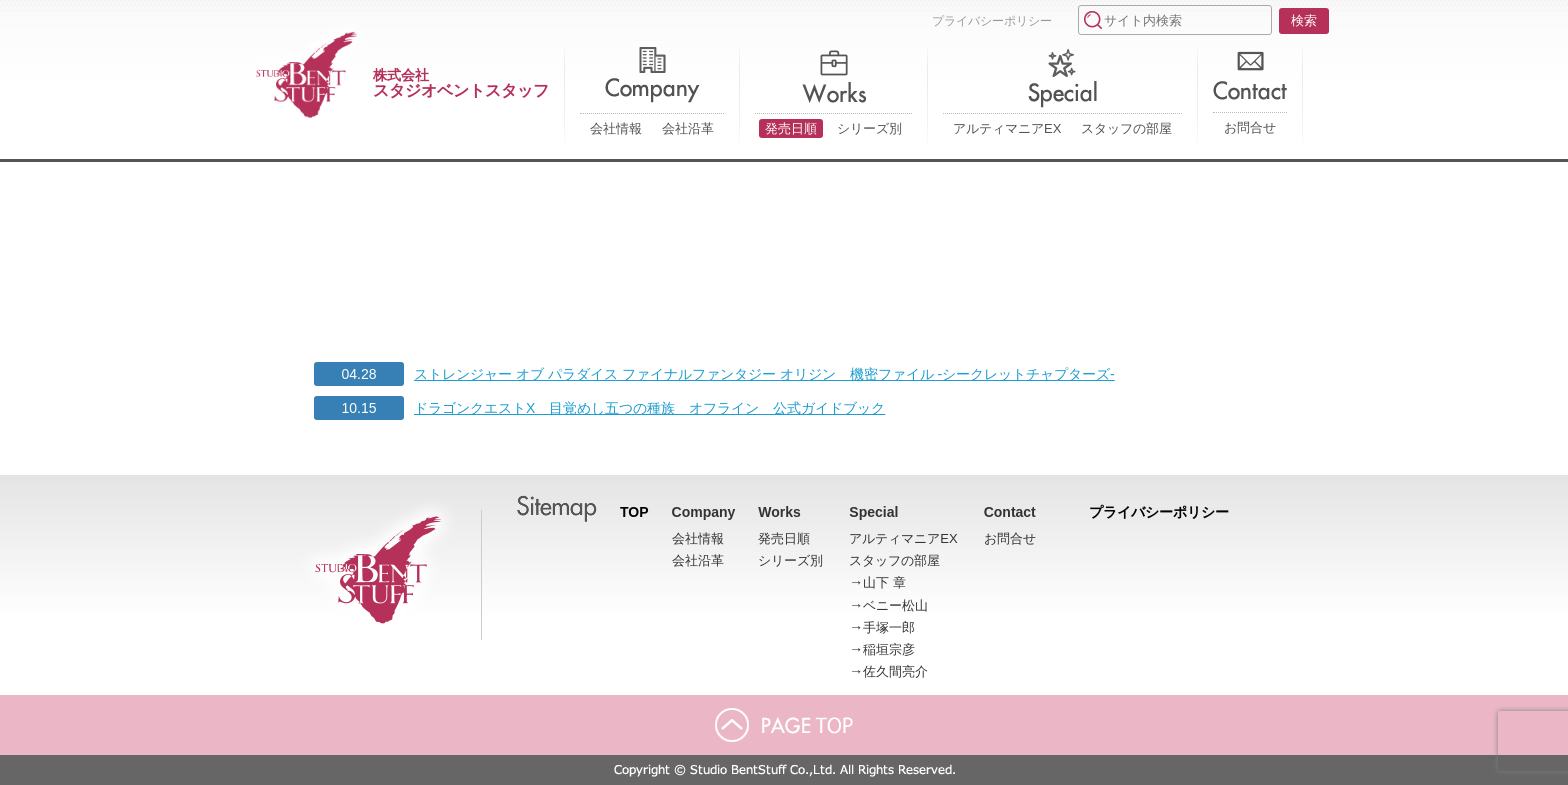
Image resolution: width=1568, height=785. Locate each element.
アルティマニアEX (1007, 128)
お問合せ (1250, 127)
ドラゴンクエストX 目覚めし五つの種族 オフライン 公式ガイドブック (649, 408)
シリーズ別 (869, 128)
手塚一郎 (889, 627)
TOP (634, 512)
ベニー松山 (895, 605)
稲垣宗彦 (889, 649)
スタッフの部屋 (1126, 128)
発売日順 (791, 128)
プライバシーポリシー (992, 21)
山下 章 (884, 582)
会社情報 (616, 128)
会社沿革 (688, 128)
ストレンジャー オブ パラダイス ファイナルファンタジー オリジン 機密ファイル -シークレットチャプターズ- (764, 374)
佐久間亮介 (895, 671)
